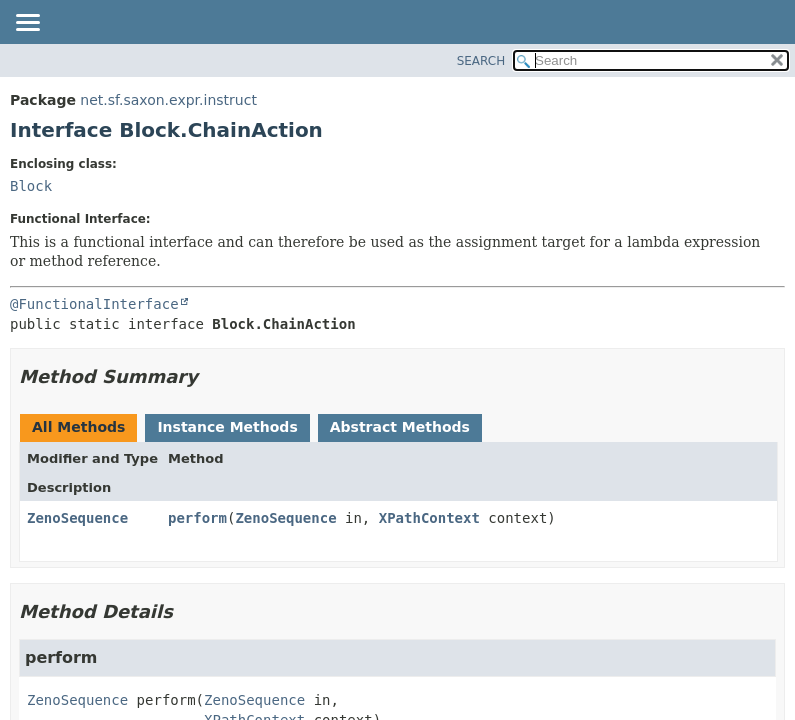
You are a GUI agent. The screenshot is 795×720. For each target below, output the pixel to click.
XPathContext (429, 518)
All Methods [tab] (78, 427)
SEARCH (481, 61)
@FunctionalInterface (94, 304)
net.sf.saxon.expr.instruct (168, 100)
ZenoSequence (77, 518)
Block (31, 186)
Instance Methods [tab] (227, 427)
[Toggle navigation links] (27, 24)
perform (197, 518)
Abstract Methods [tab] (400, 427)
